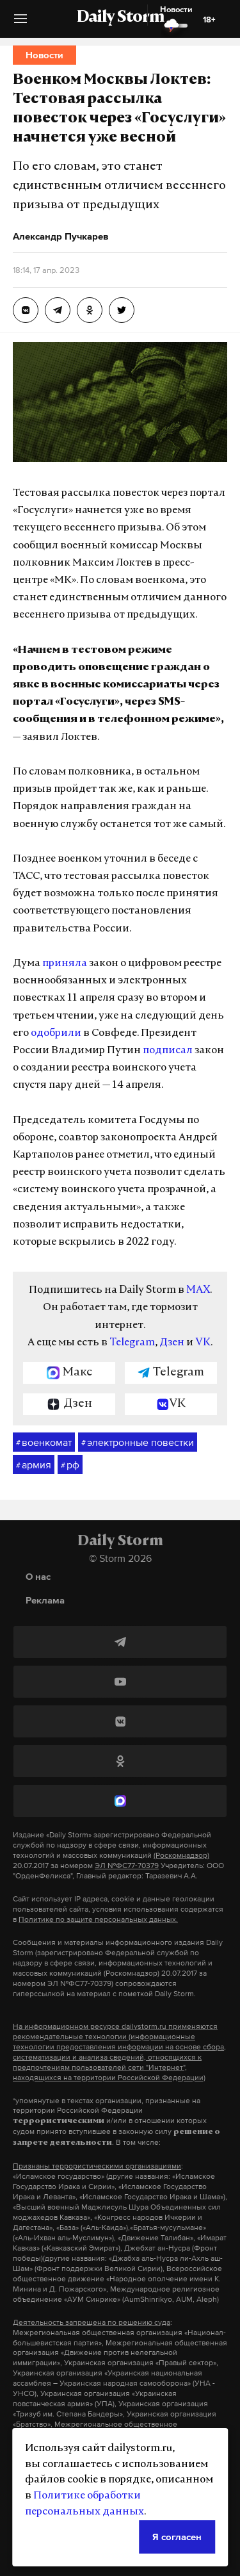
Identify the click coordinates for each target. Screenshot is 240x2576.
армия (33, 1465)
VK (203, 1343)
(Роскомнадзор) (181, 1855)
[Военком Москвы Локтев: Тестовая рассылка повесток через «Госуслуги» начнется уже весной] (25, 310)
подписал (168, 1051)
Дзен (171, 1343)
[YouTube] (120, 1682)
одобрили (56, 1033)
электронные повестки (137, 1442)
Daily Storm (120, 18)
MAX (198, 1290)
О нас (38, 1576)
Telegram (132, 1343)
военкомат (44, 1442)
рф (70, 1465)
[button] (20, 23)
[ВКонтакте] (120, 1721)
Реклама (45, 1600)
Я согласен (177, 2536)
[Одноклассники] (120, 1761)
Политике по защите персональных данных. (98, 1919)
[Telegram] (120, 1642)
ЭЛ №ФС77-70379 (127, 1865)
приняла (64, 963)
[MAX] (120, 1801)
